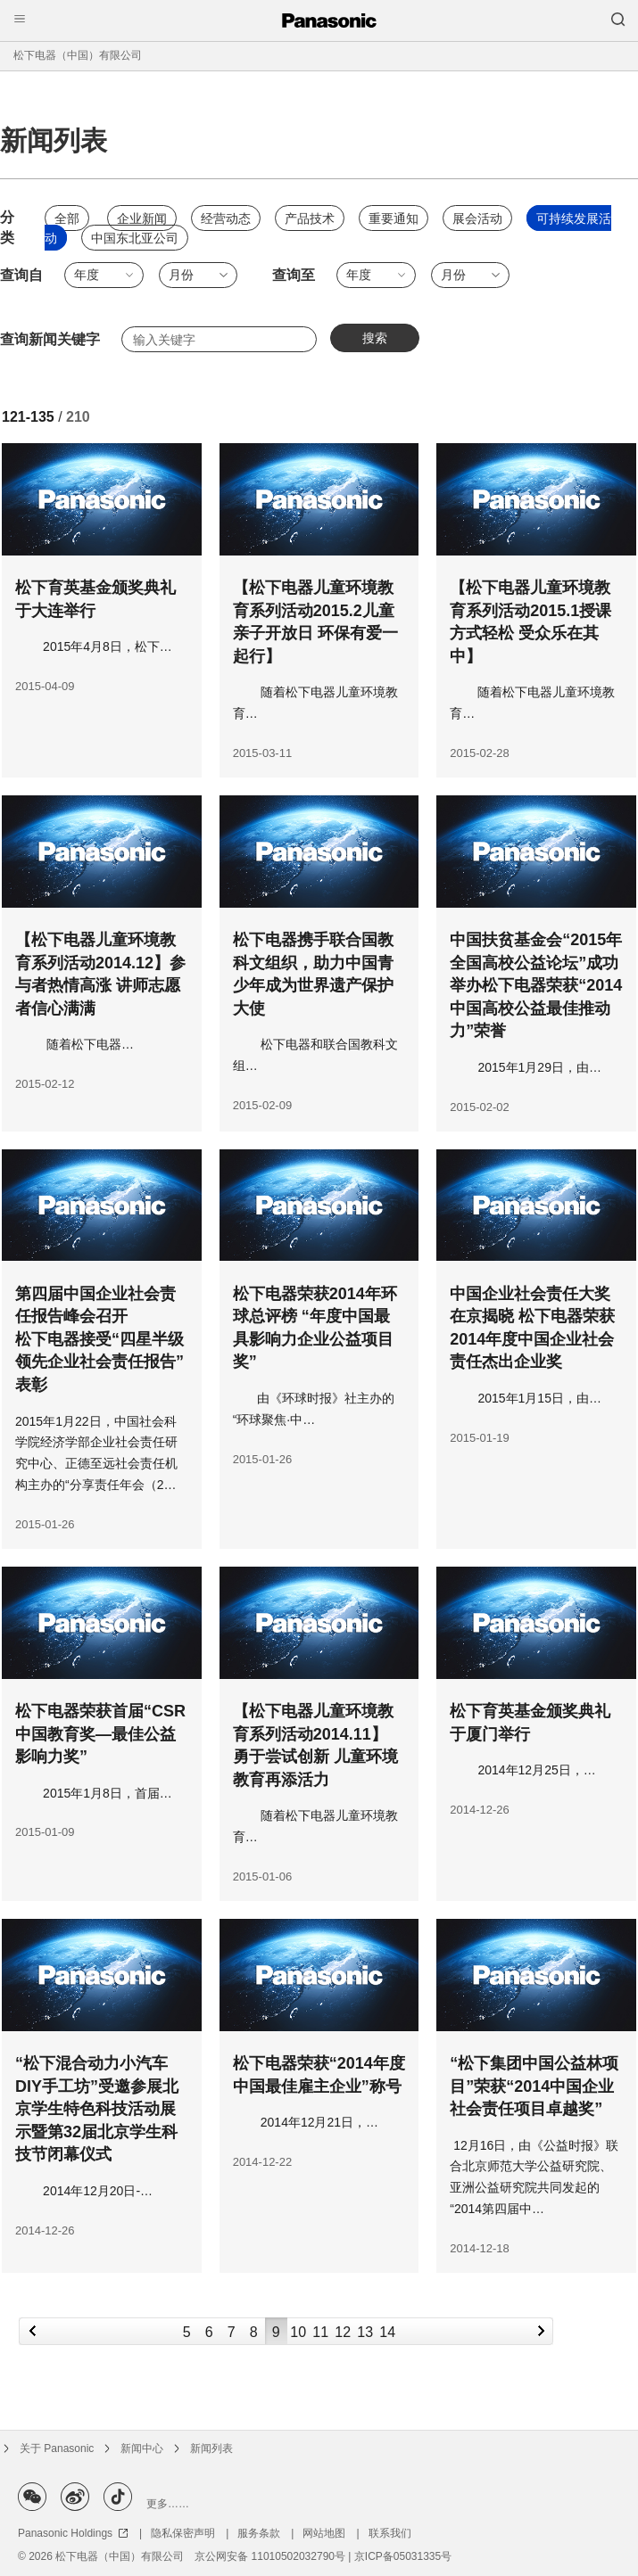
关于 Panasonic (57, 2448)
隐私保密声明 (183, 2533)
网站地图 (323, 2533)
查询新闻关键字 (50, 339)
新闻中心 (141, 2448)
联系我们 (390, 2533)
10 (298, 2332)
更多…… (167, 2504)
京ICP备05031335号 (403, 2556)
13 (365, 2332)
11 (320, 2332)
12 (343, 2332)
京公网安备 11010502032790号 (270, 2556)
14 (387, 2332)
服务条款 (258, 2533)
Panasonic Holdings (73, 2533)
